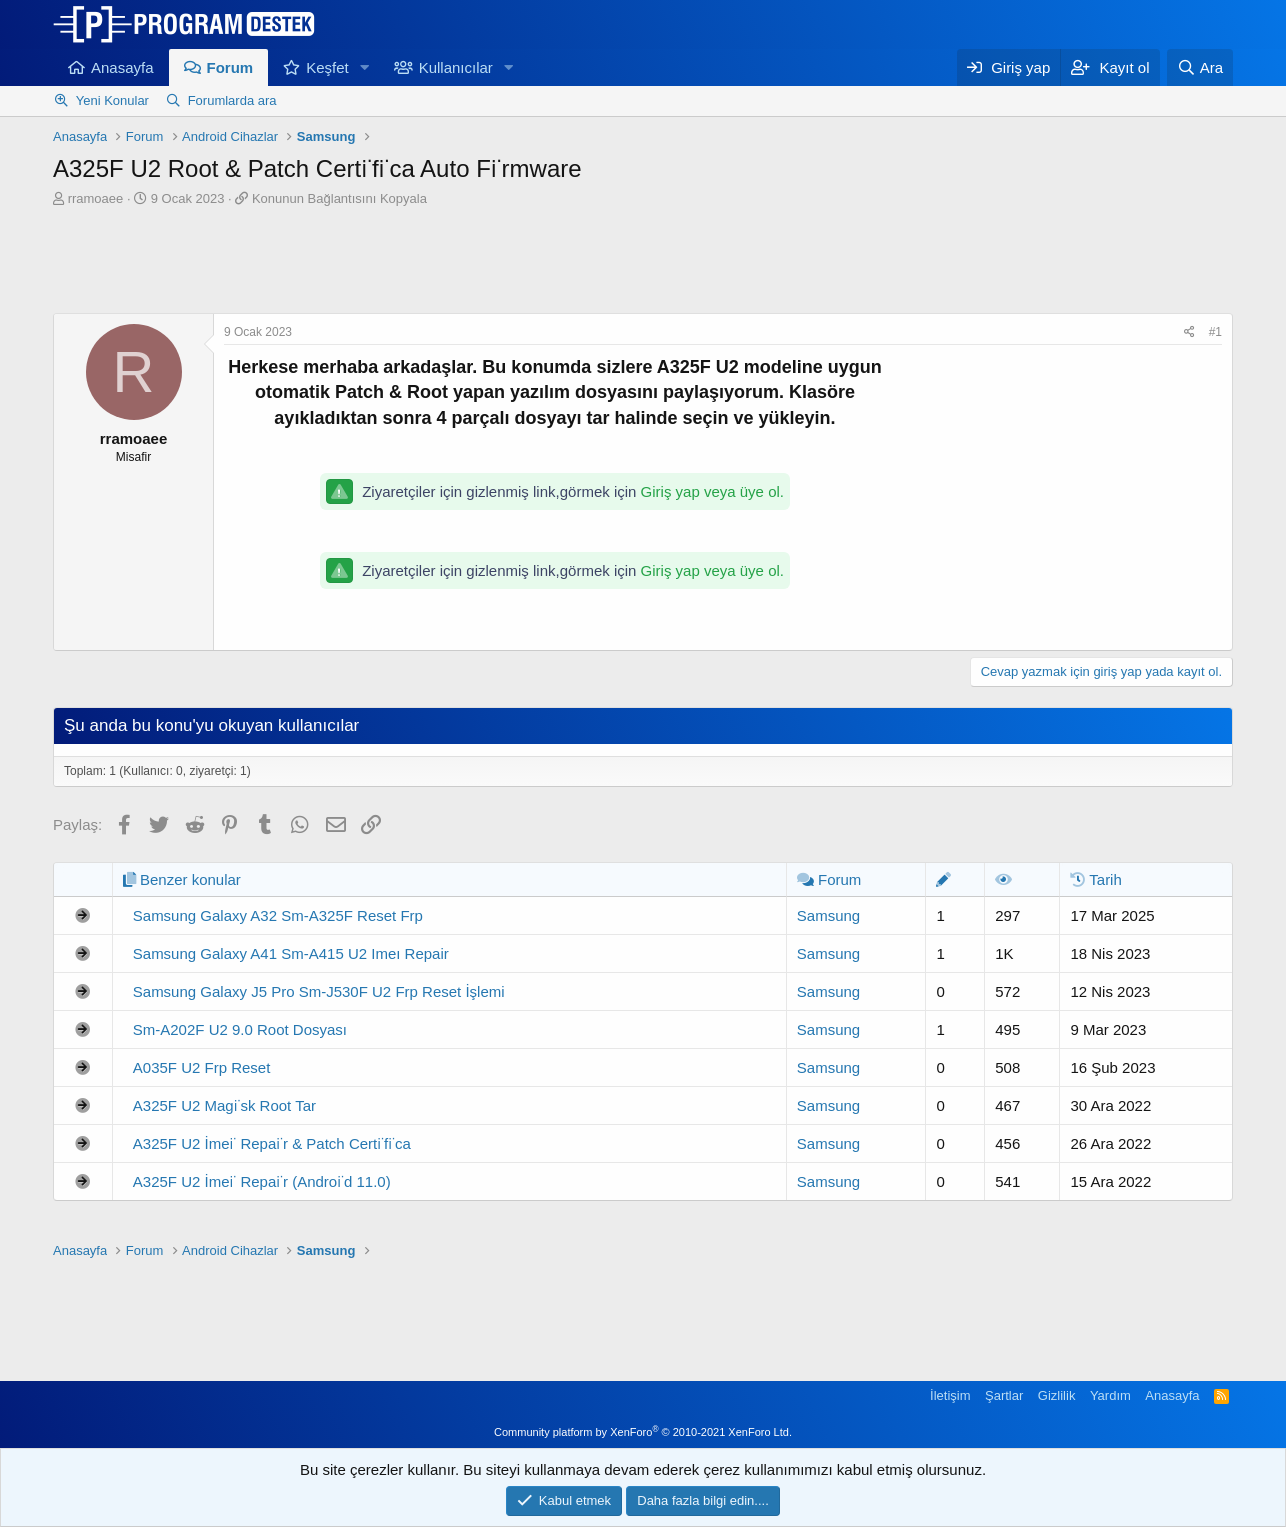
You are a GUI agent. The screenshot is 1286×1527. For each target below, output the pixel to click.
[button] (365, 67)
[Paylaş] (1189, 332)
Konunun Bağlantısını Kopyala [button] (339, 198)
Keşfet (327, 67)
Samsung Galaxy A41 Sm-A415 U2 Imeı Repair (291, 953)
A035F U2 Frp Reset (202, 1067)
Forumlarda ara (232, 100)
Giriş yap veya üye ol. (712, 491)
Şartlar (1004, 1395)
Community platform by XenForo (643, 1432)
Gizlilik (1057, 1395)
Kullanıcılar (456, 67)
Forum (230, 67)
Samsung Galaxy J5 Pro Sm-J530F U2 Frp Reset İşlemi (319, 991)
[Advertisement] (643, 263)
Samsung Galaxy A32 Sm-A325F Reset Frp (278, 915)
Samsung (828, 915)
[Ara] (1200, 67)
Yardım (1110, 1395)
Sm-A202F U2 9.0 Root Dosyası (240, 1029)
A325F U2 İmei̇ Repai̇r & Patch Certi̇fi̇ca (272, 1143)
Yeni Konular (112, 100)
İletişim (950, 1395)
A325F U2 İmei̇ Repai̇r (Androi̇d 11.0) (262, 1181)
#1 (1215, 332)
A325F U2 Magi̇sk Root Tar (224, 1105)
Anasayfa (122, 67)
